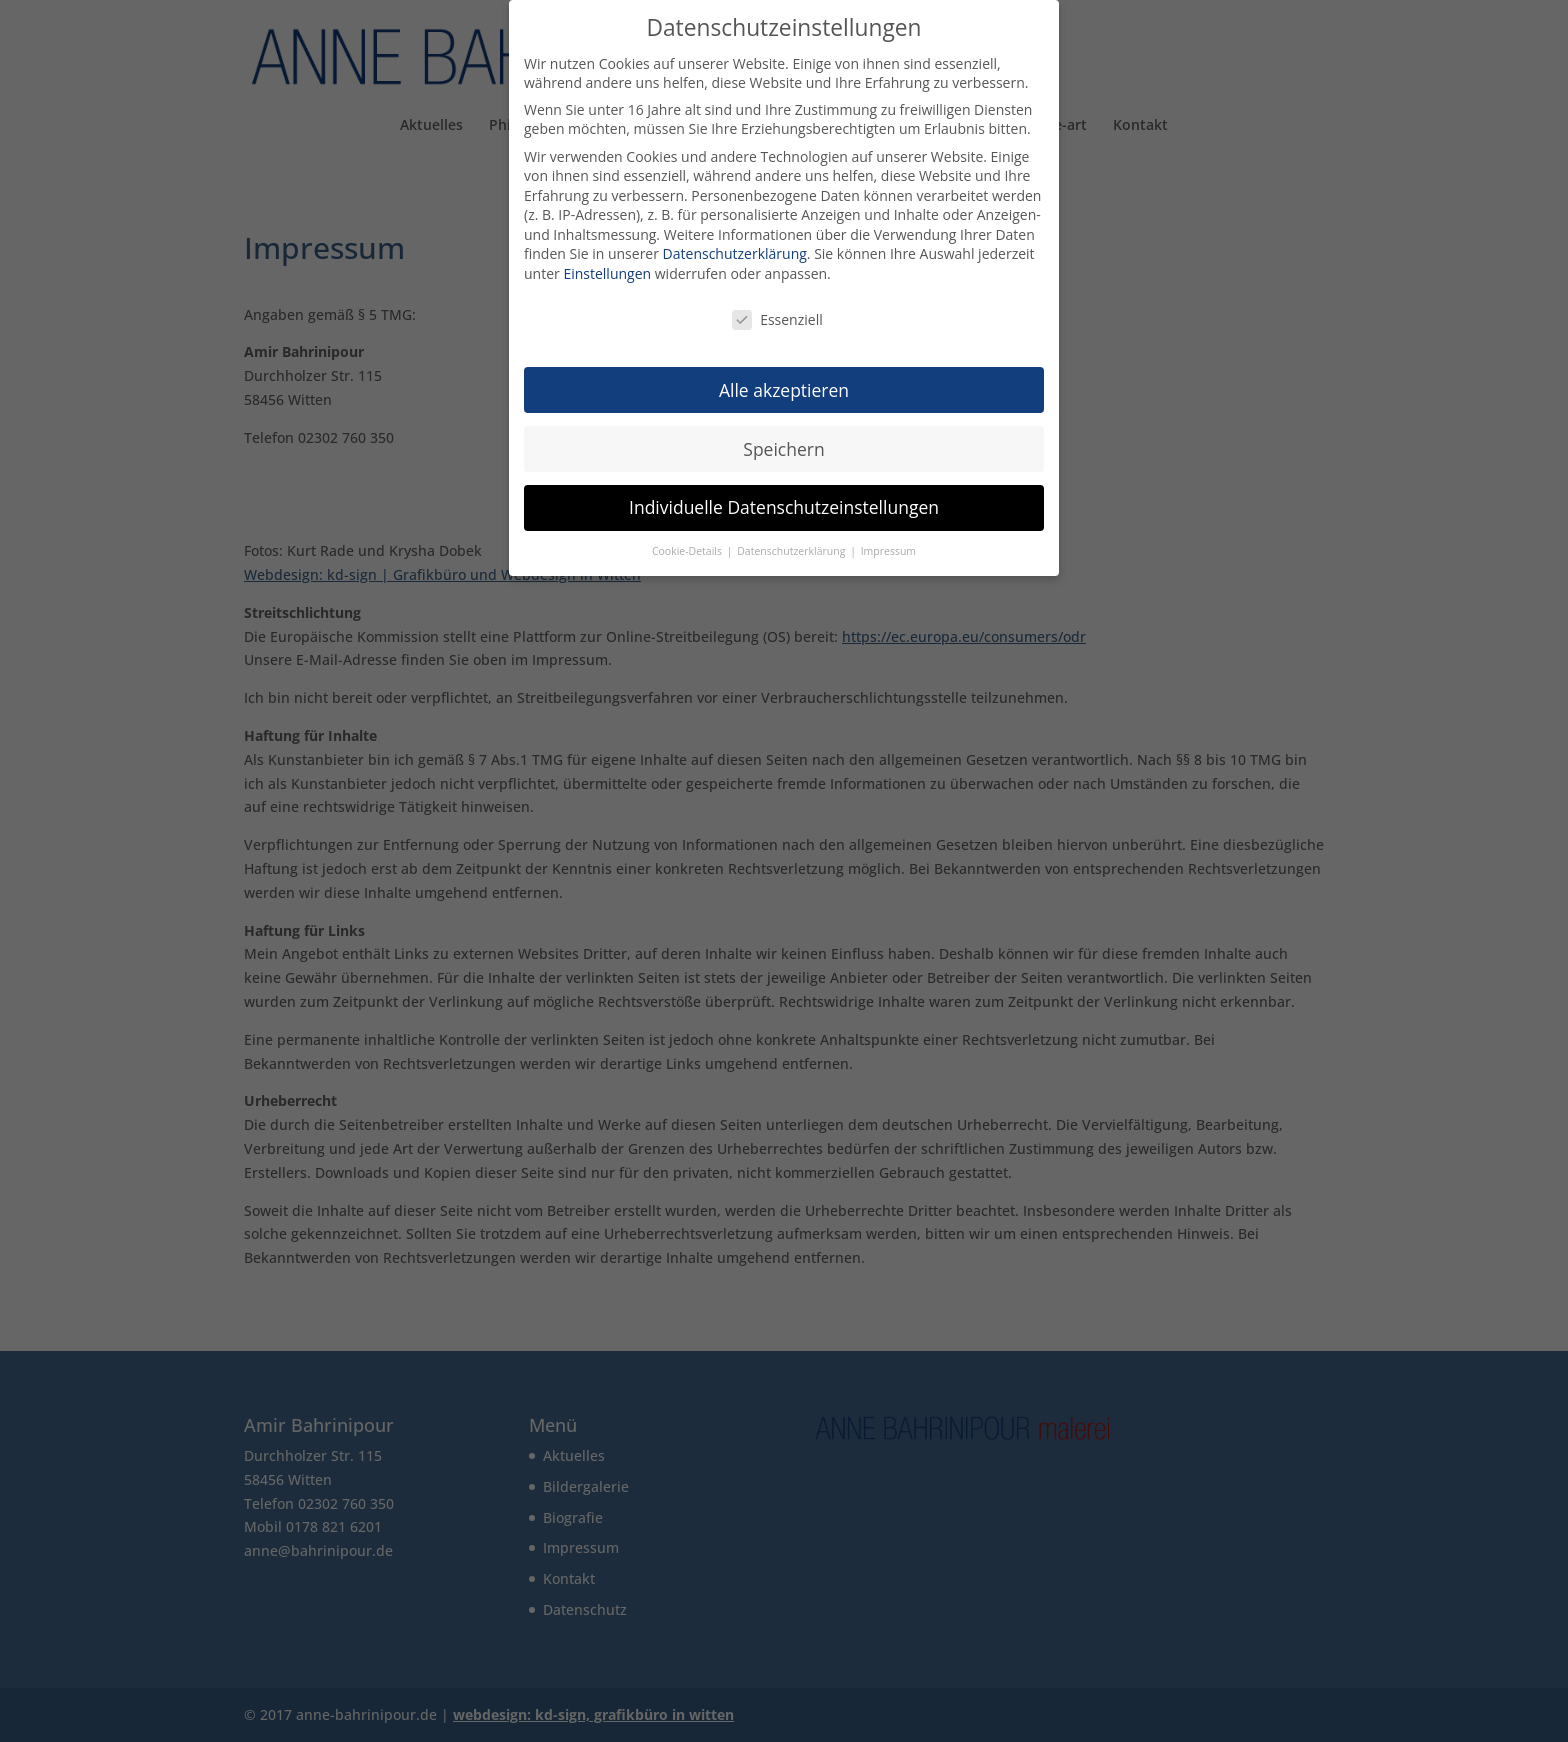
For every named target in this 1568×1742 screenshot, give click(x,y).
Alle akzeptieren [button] (784, 386)
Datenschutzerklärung (735, 250)
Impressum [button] (888, 548)
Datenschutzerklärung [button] (792, 548)
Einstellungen (607, 270)
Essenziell (777, 316)
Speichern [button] (783, 445)
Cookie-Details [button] (688, 548)
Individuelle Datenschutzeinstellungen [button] (784, 504)
